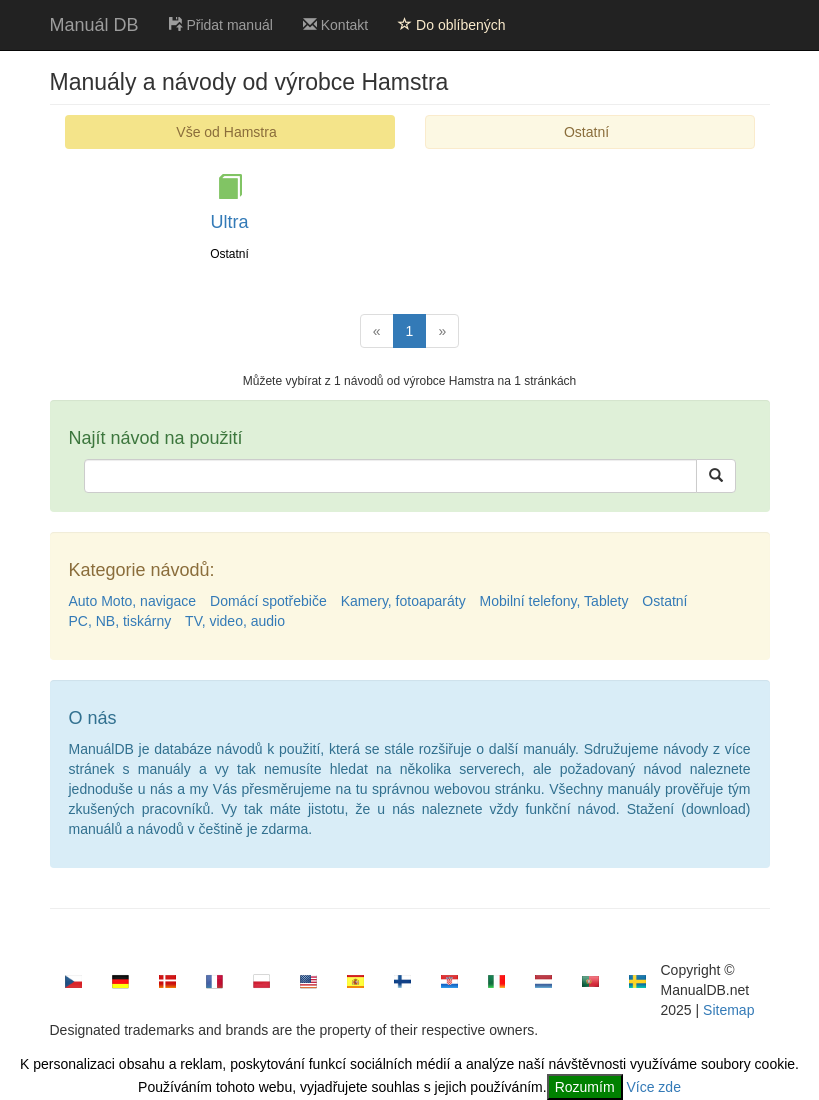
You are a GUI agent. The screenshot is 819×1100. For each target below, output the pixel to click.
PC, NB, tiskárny (120, 621)
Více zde (653, 1087)
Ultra (229, 222)
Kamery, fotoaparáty (403, 601)
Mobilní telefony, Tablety (554, 601)
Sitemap (728, 1010)
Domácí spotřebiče (268, 601)
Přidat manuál (221, 25)
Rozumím (585, 1087)
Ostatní (586, 132)
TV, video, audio (235, 621)
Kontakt (335, 25)
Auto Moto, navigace (133, 601)
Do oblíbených (451, 25)
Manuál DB (94, 25)
